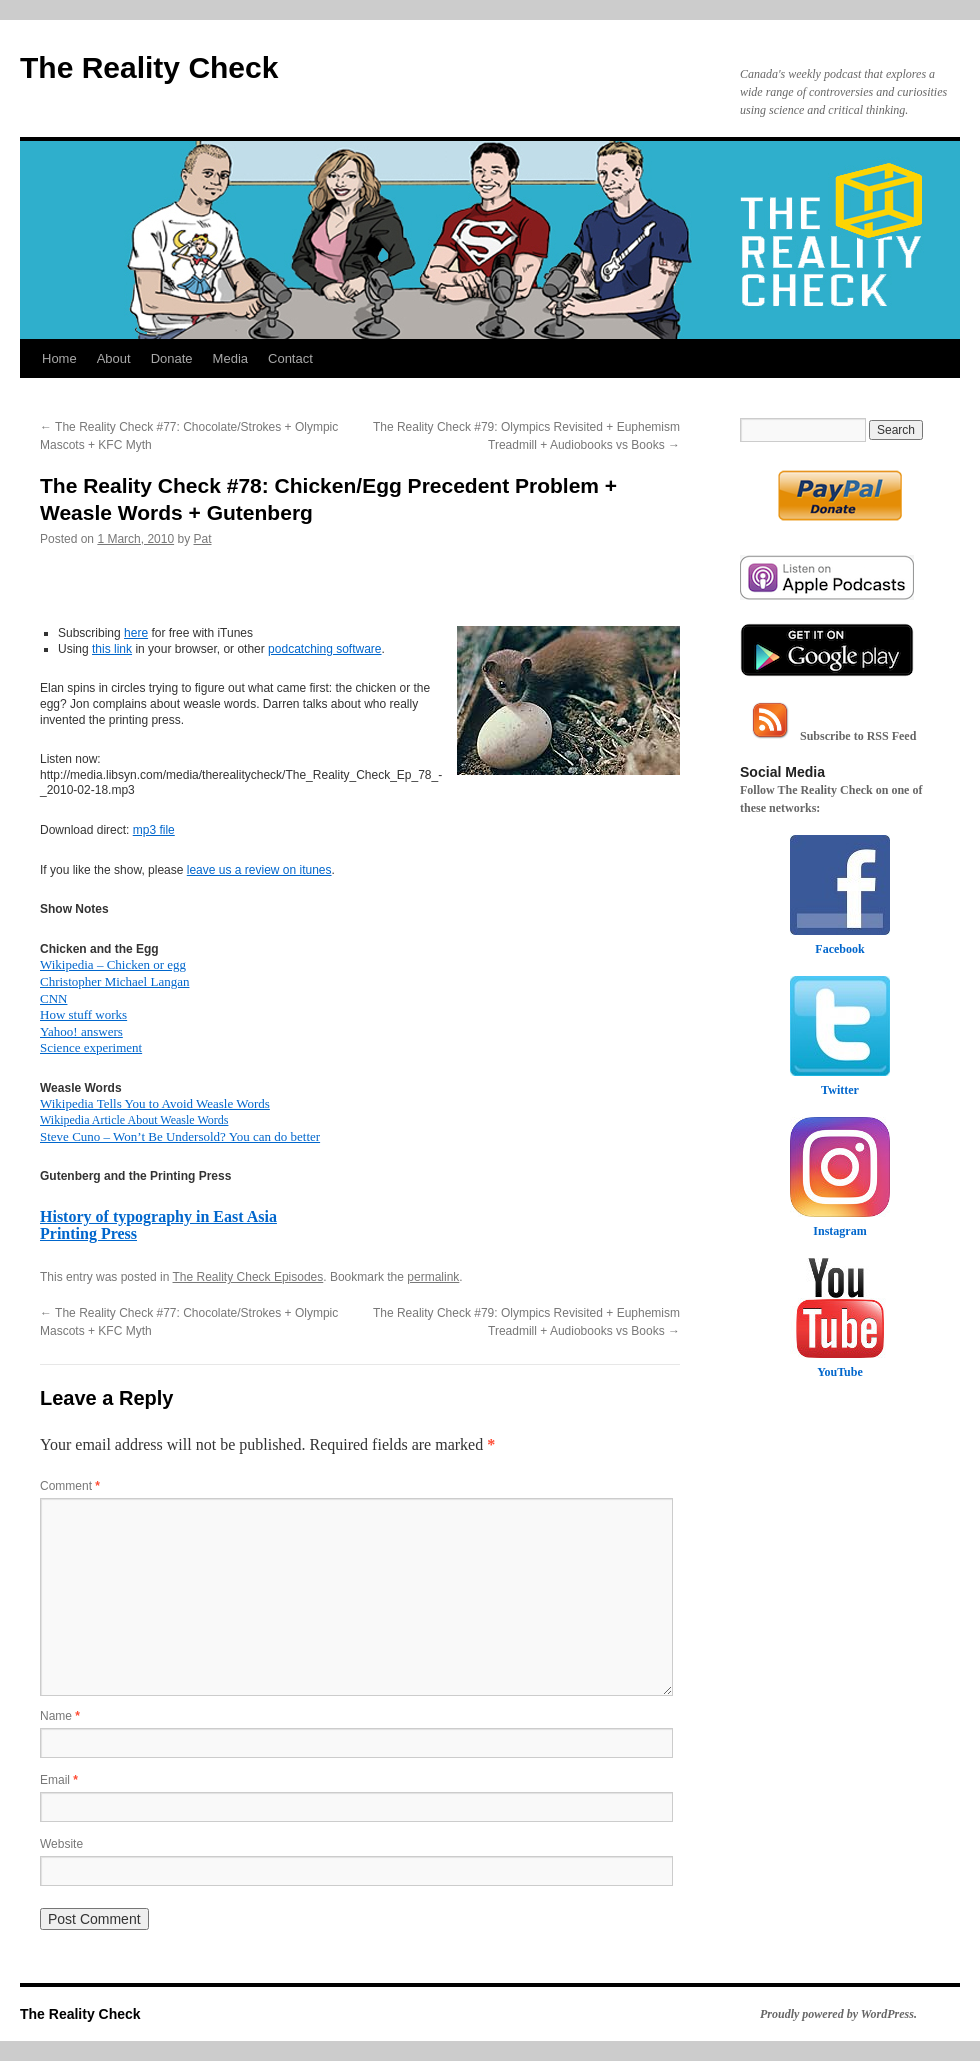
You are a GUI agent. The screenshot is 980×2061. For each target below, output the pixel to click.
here (136, 633)
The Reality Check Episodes (248, 1277)
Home (59, 358)
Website (61, 1844)
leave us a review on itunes (259, 870)
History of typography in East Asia (158, 1216)
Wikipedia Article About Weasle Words (134, 1120)
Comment (70, 1486)
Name (60, 1716)
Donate (172, 358)
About (114, 358)
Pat (202, 539)
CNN (53, 998)
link (123, 649)
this (103, 649)
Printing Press (88, 1233)
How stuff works (83, 1014)
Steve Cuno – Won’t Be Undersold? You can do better (180, 1136)
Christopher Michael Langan (114, 981)
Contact (290, 358)
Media (230, 358)
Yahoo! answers (81, 1031)
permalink (433, 1277)
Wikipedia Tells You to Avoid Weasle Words (155, 1103)
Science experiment (91, 1047)
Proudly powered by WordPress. (838, 2014)
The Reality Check (149, 67)
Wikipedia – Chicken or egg (113, 964)
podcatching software (324, 649)
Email (59, 1780)
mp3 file (154, 830)
